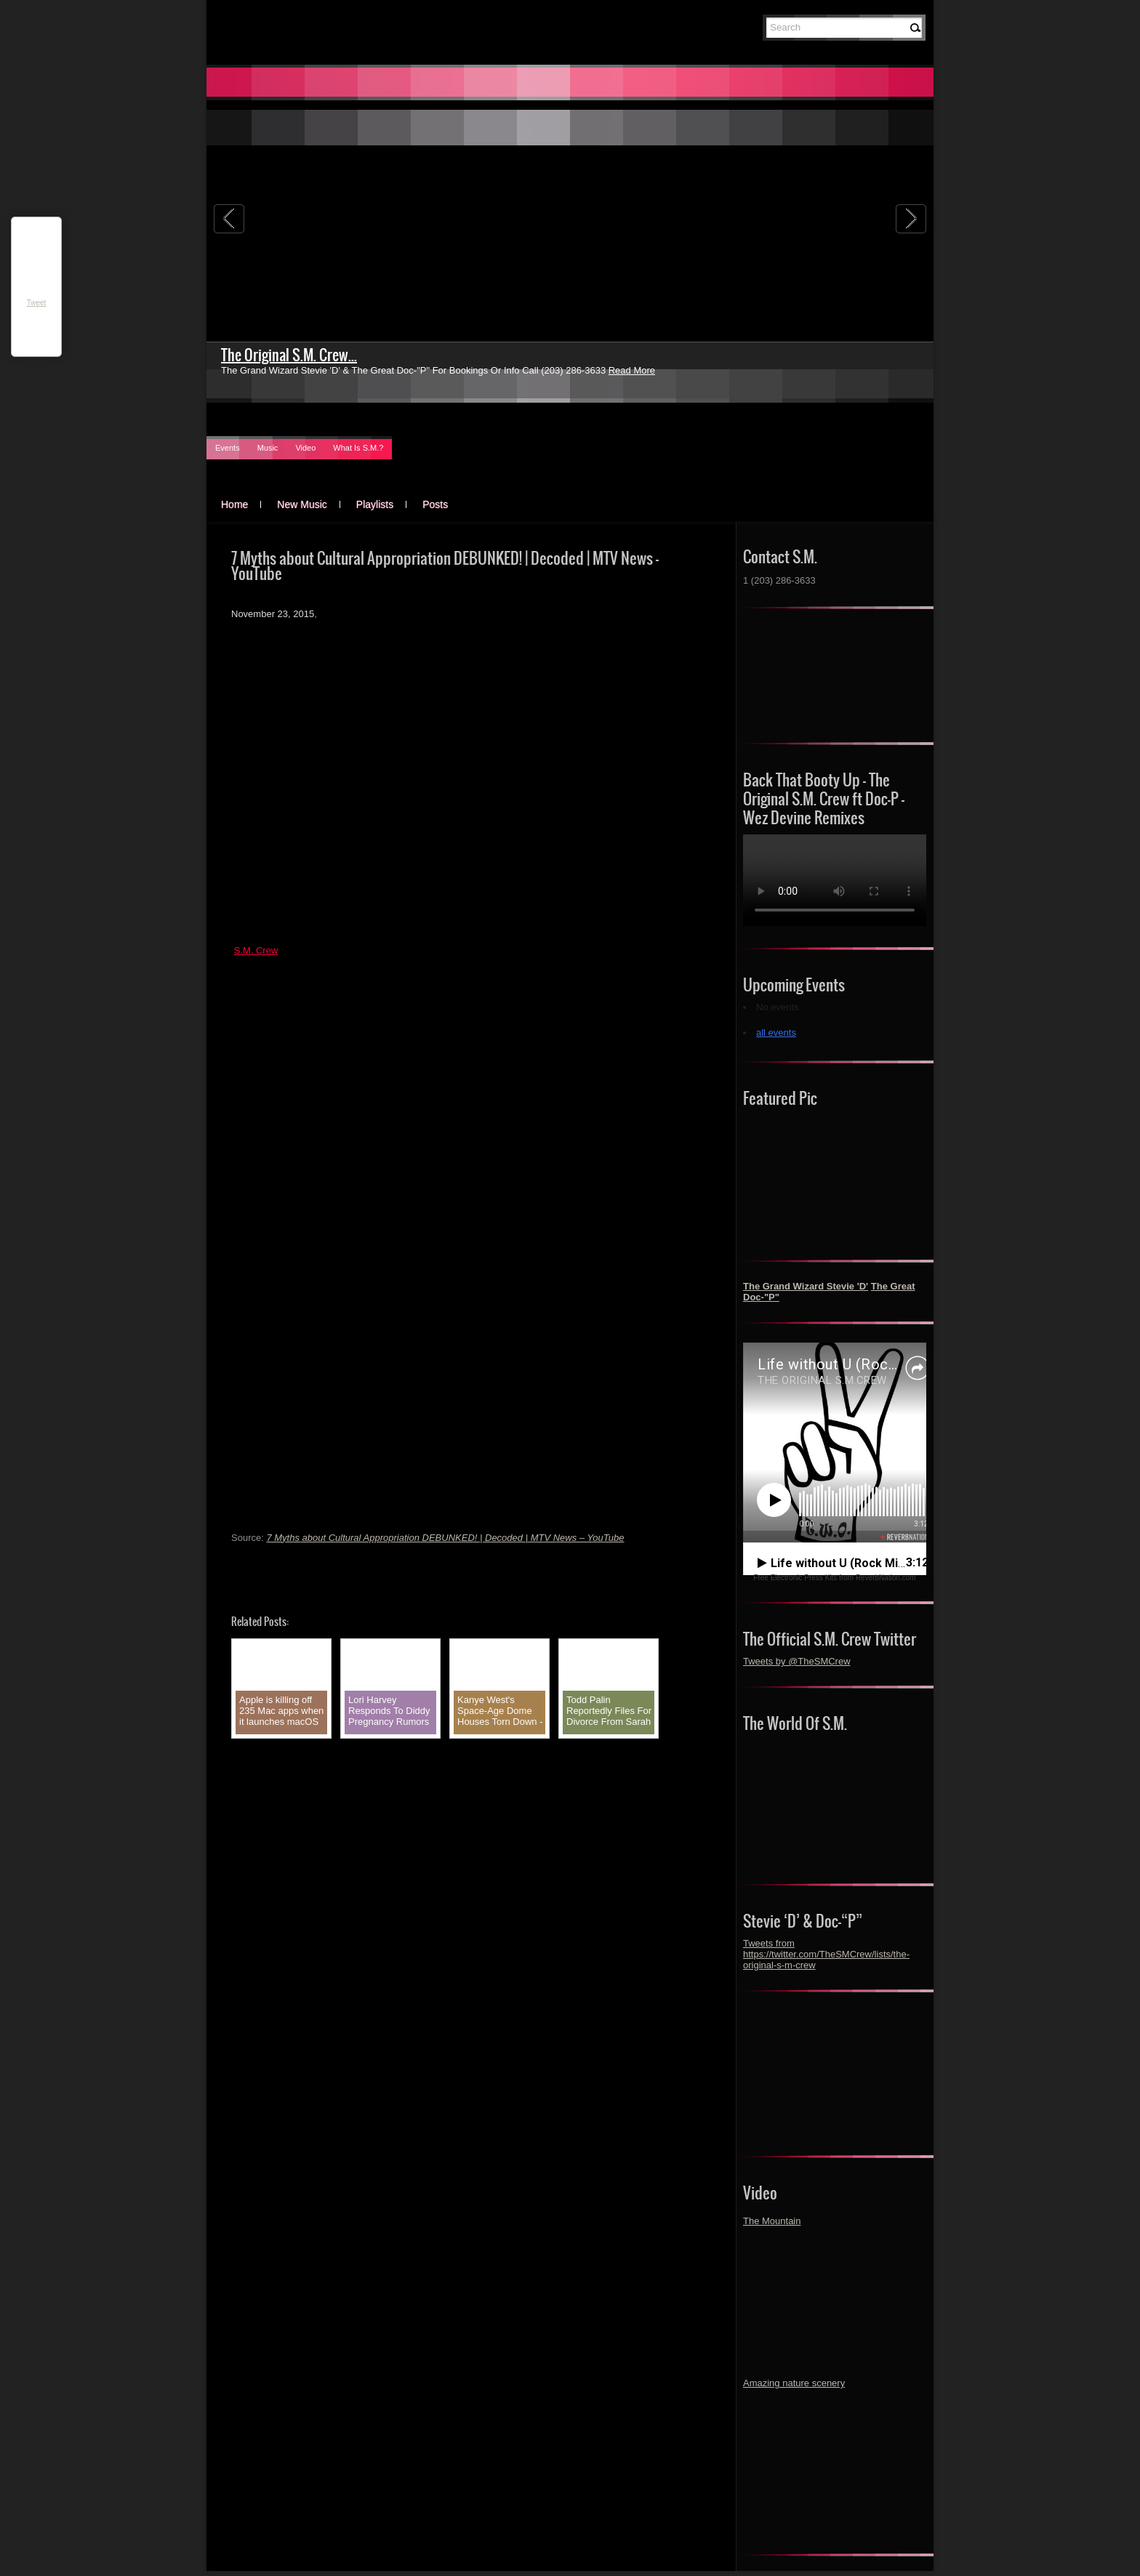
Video (305, 447)
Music (267, 447)
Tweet (37, 303)
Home (234, 504)
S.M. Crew (256, 950)
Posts (435, 504)
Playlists (374, 504)
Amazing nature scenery (794, 2383)
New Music (301, 504)
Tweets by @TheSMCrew (797, 1661)
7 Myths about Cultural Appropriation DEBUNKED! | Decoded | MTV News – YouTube (445, 1537)
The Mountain (772, 2220)
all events (776, 1032)
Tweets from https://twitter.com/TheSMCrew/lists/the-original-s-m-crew (826, 1954)
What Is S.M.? (358, 447)
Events (227, 447)
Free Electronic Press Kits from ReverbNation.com (834, 1578)
